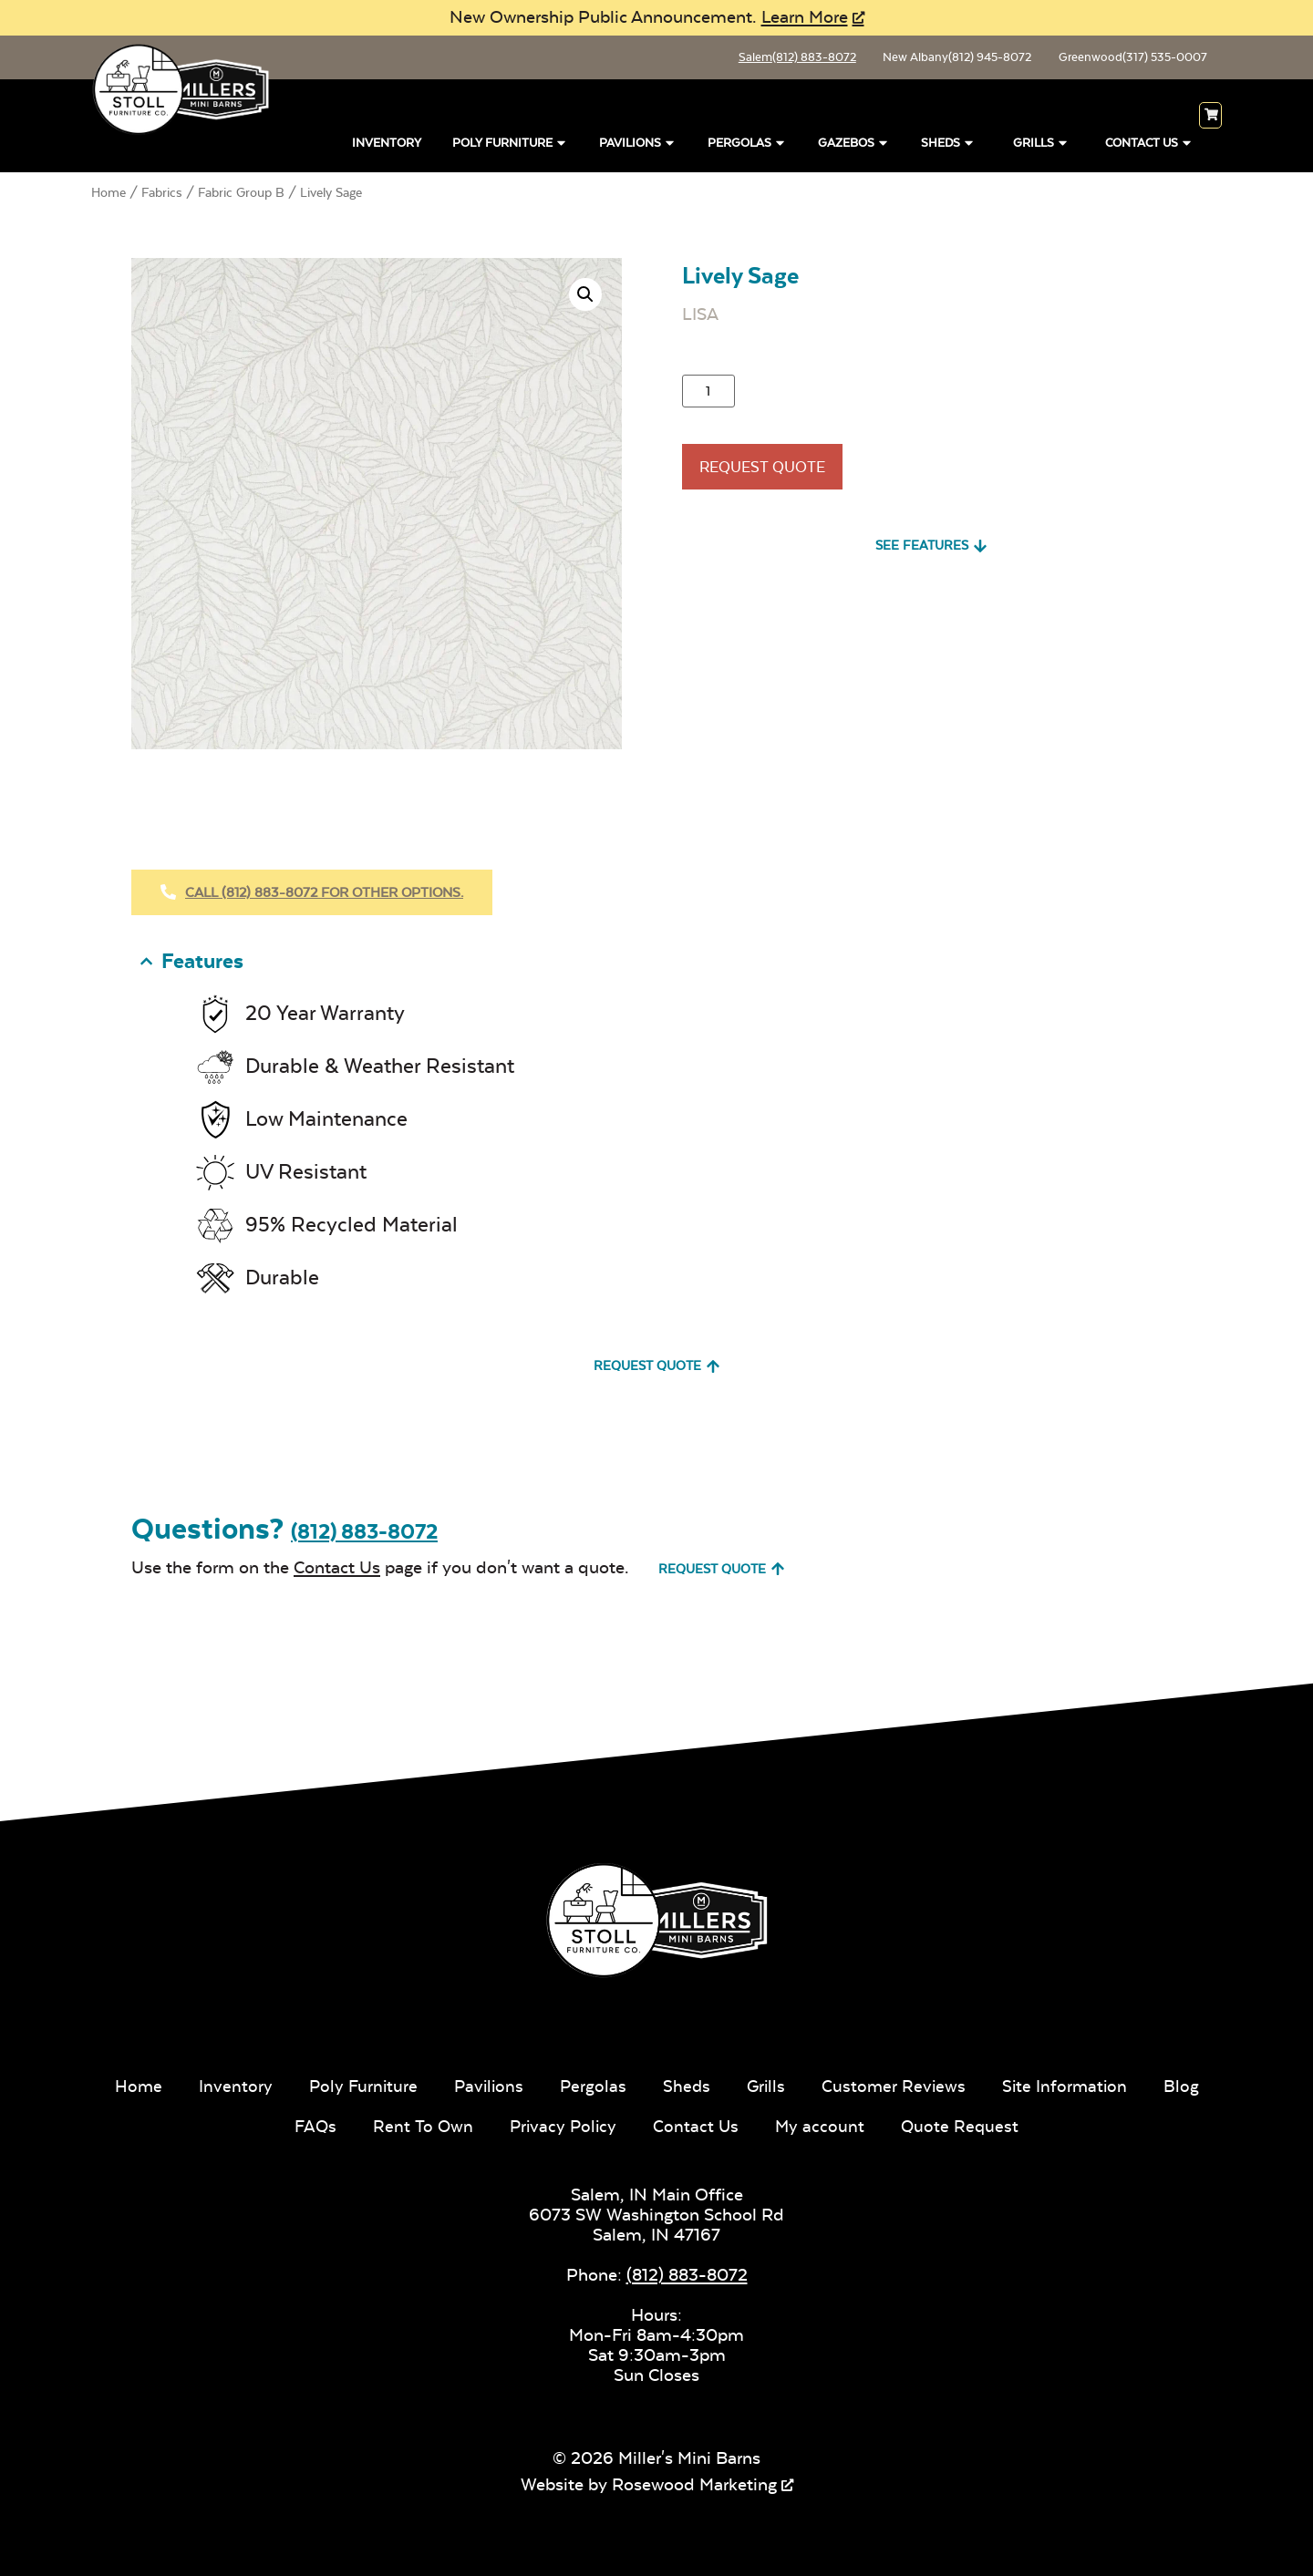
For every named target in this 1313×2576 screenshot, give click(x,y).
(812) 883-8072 (364, 1530)
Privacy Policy (598, 2124)
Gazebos (854, 143)
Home (108, 196)
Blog (272, 2124)
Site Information (1106, 2084)
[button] (585, 298)
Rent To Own (457, 2124)
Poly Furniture (510, 143)
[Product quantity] (708, 394)
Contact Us (1149, 143)
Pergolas (747, 143)
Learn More (804, 16)
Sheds (948, 143)
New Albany (936, 59)
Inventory (386, 146)
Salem (764, 59)
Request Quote (774, 475)
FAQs (348, 2124)
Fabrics (161, 196)
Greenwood (1125, 59)
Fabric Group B (241, 196)
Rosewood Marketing (694, 2482)
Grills (1041, 143)
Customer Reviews (933, 2084)
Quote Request (1000, 2124)
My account (858, 2124)
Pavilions (638, 143)
